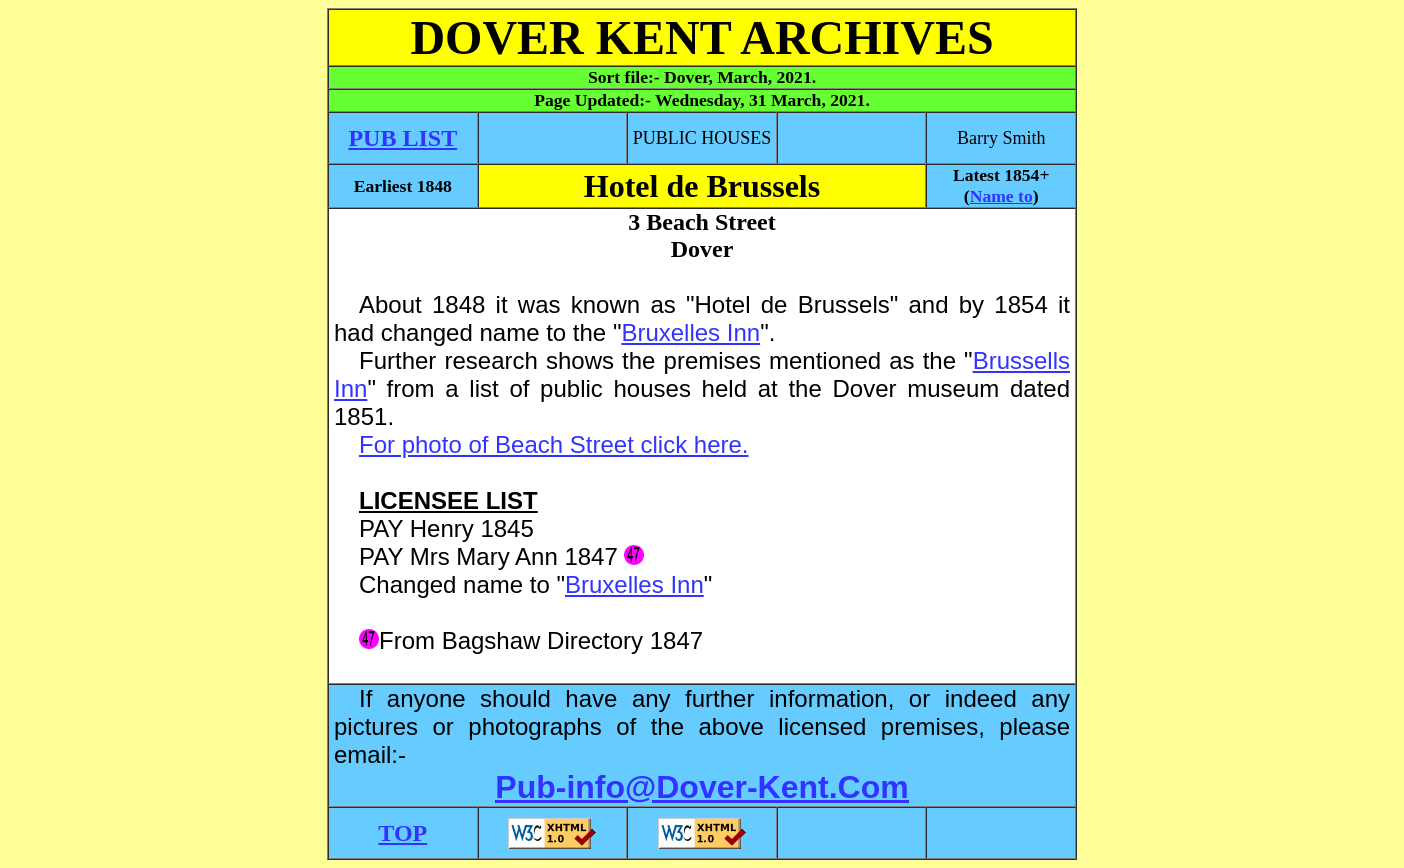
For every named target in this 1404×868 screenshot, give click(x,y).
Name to (1001, 196)
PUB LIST (402, 138)
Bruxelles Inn (690, 332)
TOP (402, 833)
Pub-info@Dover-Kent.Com (701, 787)
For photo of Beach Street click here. (554, 444)
